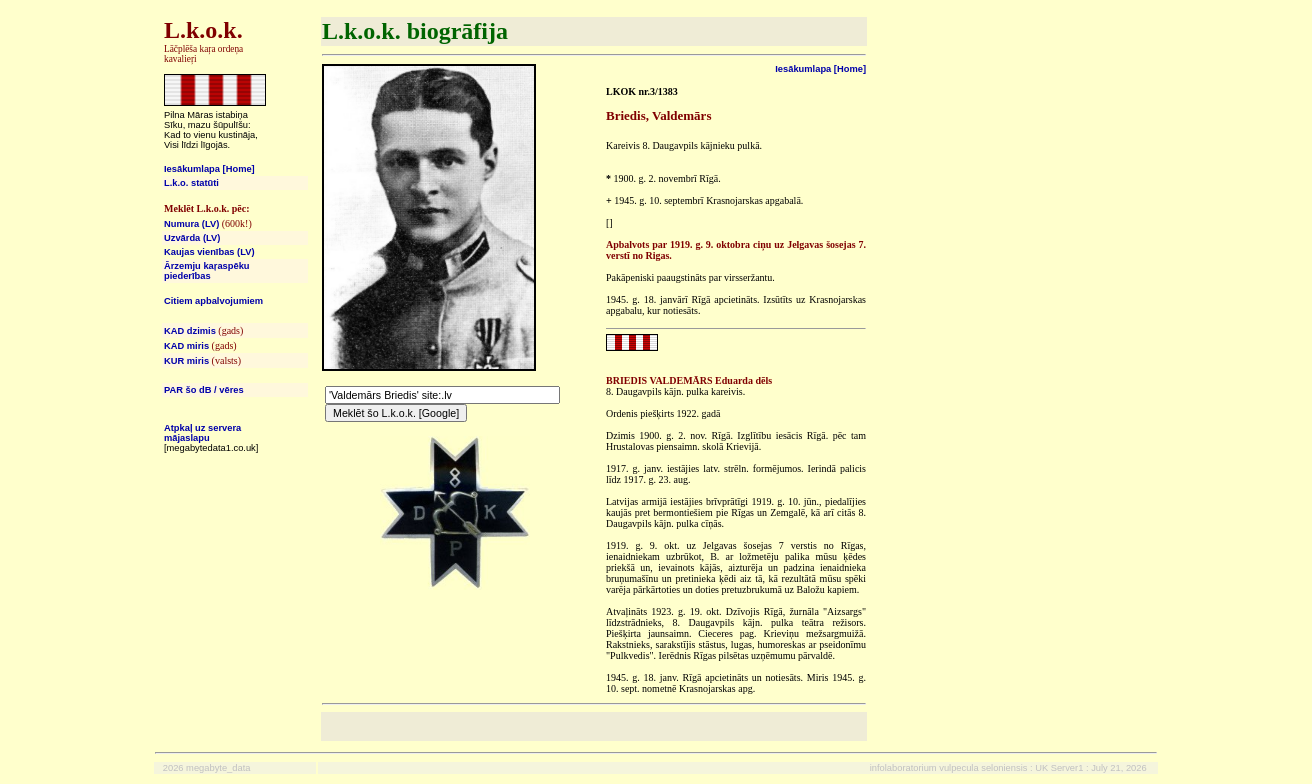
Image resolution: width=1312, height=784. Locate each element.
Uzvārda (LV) (192, 238)
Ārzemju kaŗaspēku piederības (207, 271)
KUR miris (186, 361)
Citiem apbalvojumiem (213, 301)
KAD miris (186, 346)
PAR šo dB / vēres (204, 390)
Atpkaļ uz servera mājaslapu (202, 433)
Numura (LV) (191, 224)
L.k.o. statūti (191, 183)
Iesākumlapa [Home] (209, 169)
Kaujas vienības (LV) (209, 252)
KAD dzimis (190, 331)
